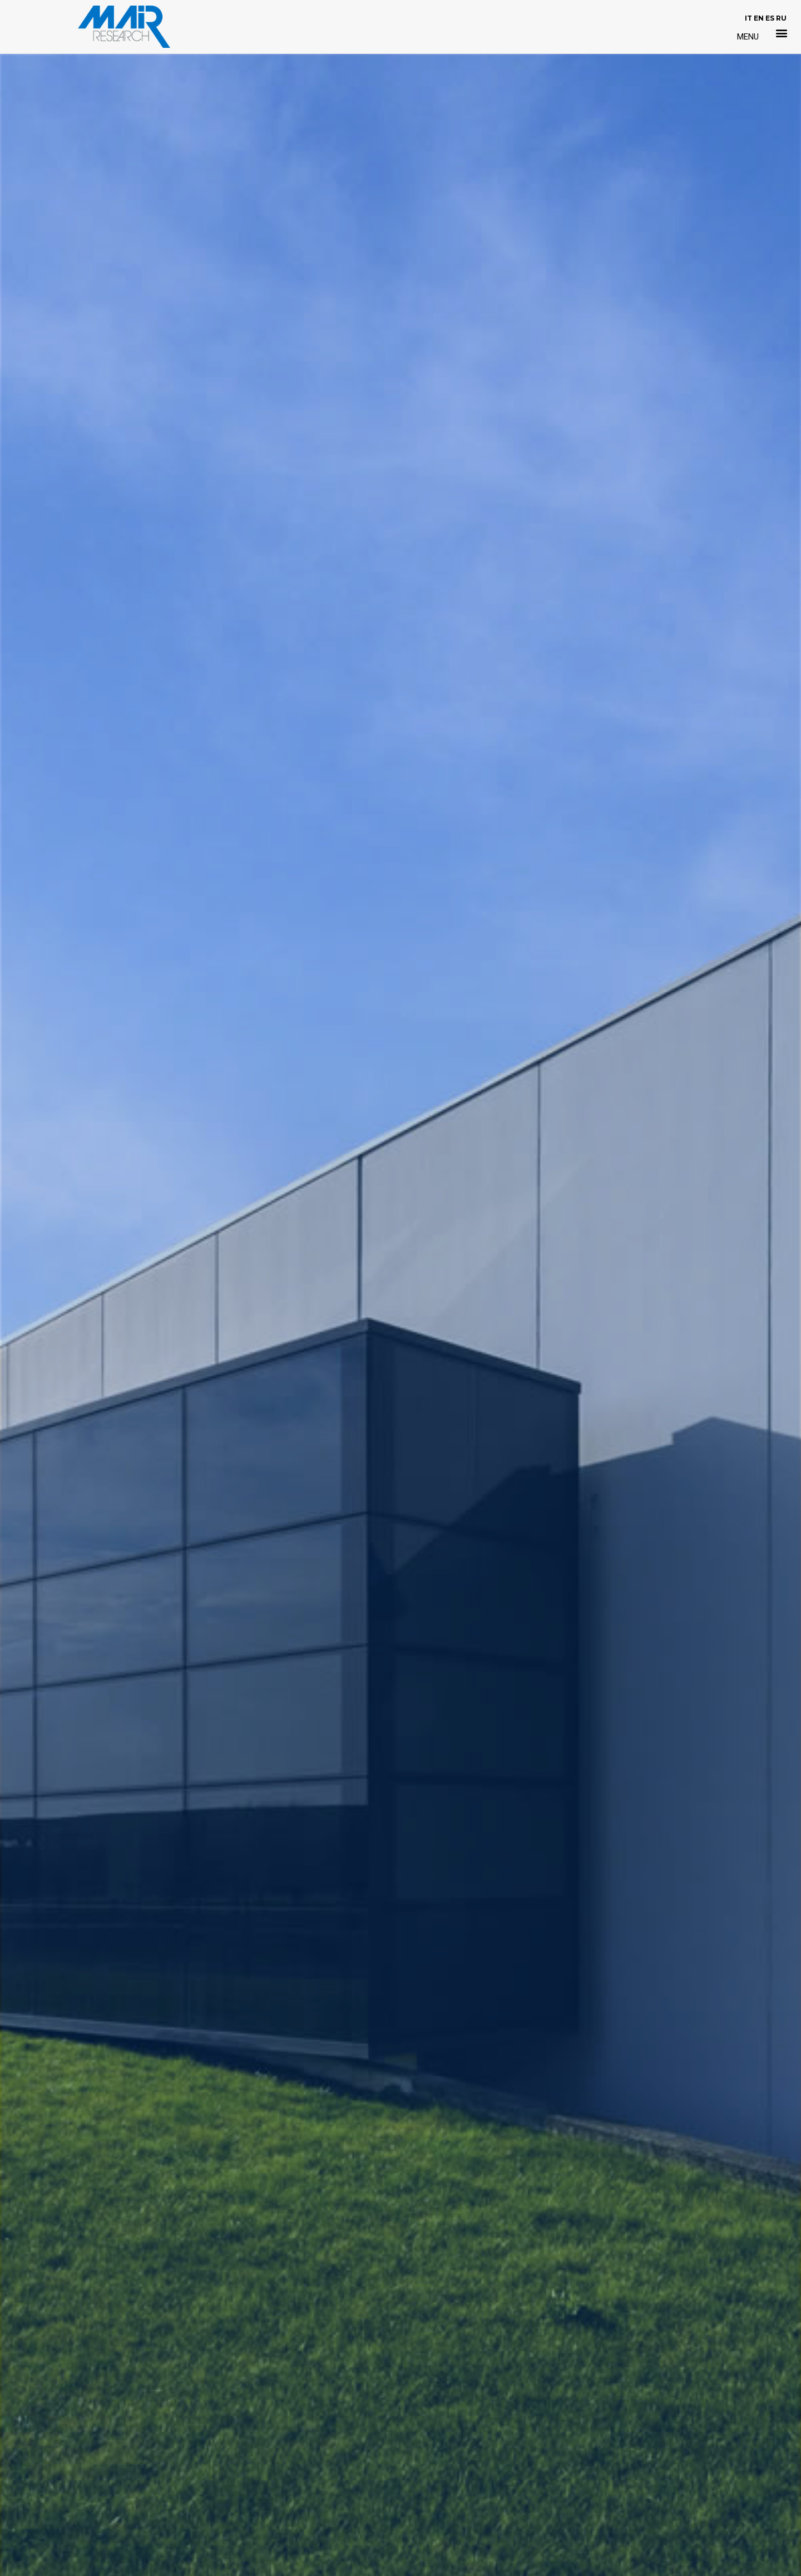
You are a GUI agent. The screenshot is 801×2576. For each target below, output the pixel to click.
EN (759, 18)
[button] (781, 32)
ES (769, 18)
